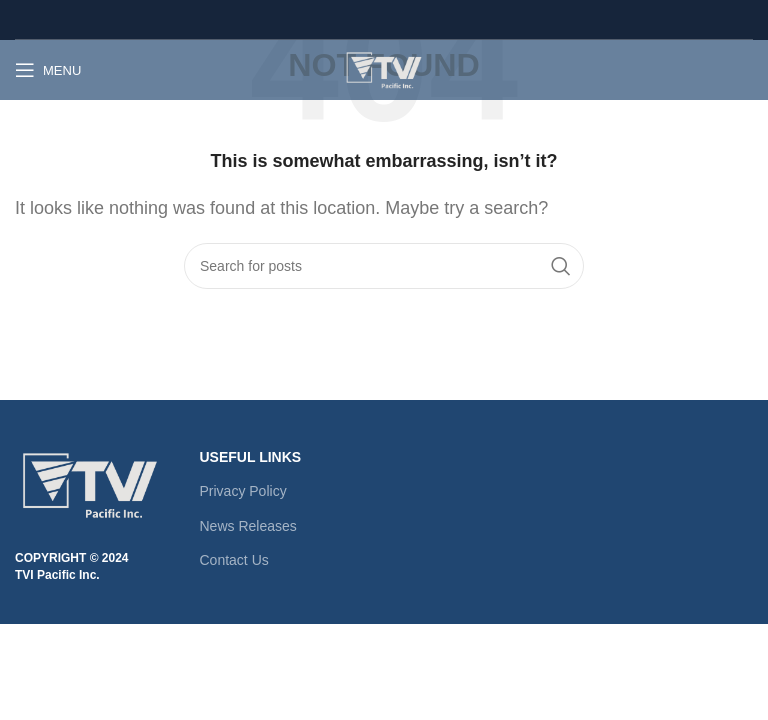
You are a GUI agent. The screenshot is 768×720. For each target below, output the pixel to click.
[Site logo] (383, 68)
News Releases (248, 526)
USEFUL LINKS (251, 457)
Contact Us (234, 560)
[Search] (384, 266)
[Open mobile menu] (48, 70)
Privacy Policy (243, 491)
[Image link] (90, 483)
